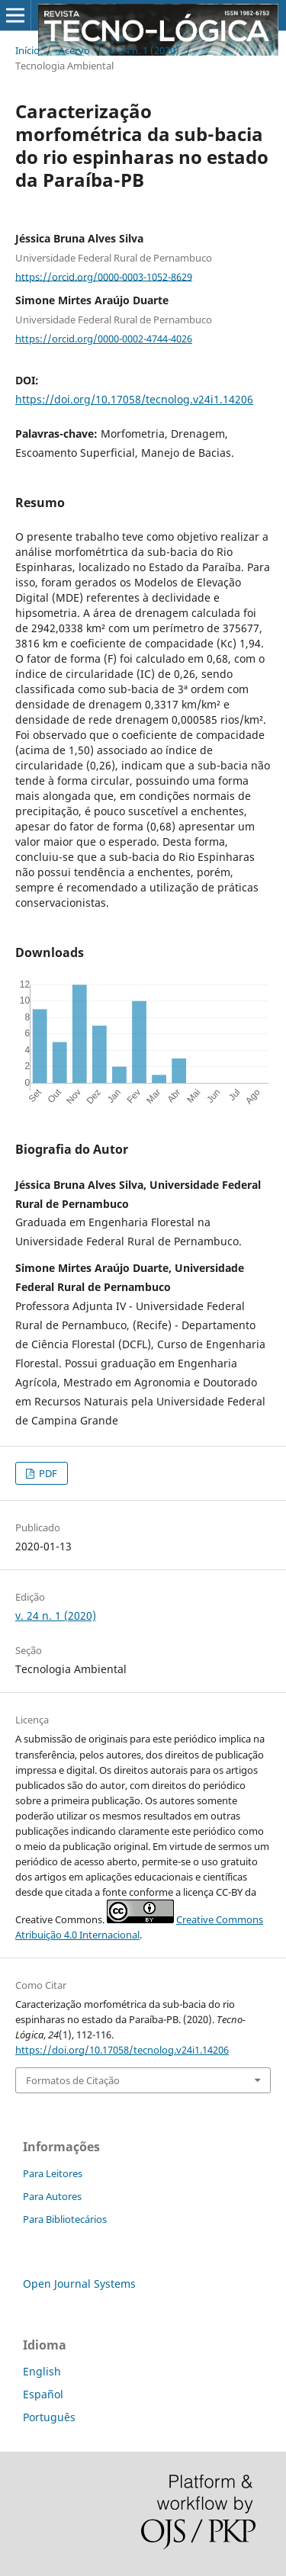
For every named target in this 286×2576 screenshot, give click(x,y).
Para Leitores (52, 2173)
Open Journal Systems (79, 2283)
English (42, 2371)
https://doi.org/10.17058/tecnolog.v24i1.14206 (134, 399)
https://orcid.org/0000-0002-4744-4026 (103, 338)
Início (27, 50)
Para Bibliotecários (65, 2219)
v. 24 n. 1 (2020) (144, 50)
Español (43, 2394)
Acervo (74, 50)
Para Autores (52, 2196)
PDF (47, 1473)
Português (49, 2417)
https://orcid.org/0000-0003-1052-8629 (103, 276)
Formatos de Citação (73, 2080)
